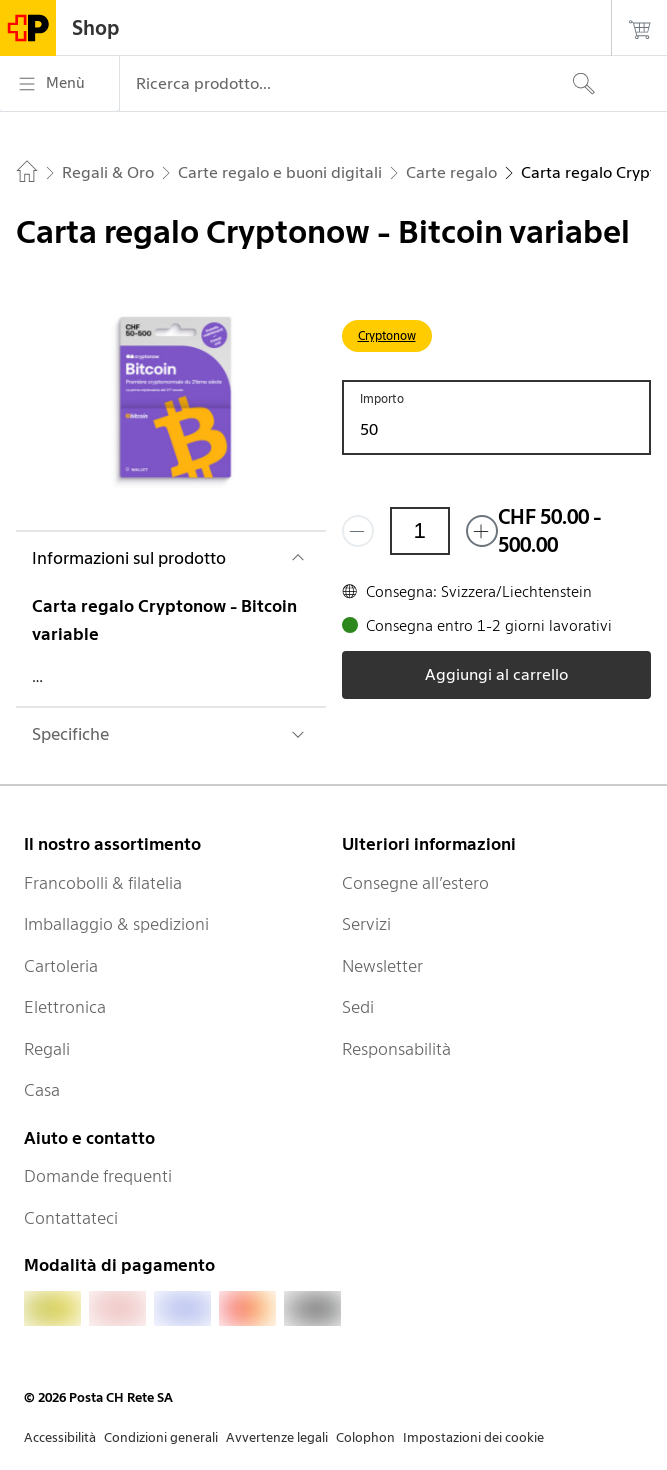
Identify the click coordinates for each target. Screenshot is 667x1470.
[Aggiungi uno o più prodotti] (482, 531)
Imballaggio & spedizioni (116, 924)
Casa (42, 1090)
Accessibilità (60, 1437)
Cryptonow (387, 335)
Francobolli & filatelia (103, 883)
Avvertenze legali (277, 1437)
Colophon (365, 1437)
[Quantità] (420, 531)
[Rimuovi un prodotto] (358, 531)
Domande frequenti (98, 1176)
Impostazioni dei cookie (473, 1437)
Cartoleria (61, 966)
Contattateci (71, 1218)
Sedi (358, 1007)
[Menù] (59, 84)
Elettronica (65, 1007)
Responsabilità (396, 1049)
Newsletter (382, 966)
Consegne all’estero (415, 883)
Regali (47, 1049)
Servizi (366, 924)
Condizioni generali (161, 1437)
